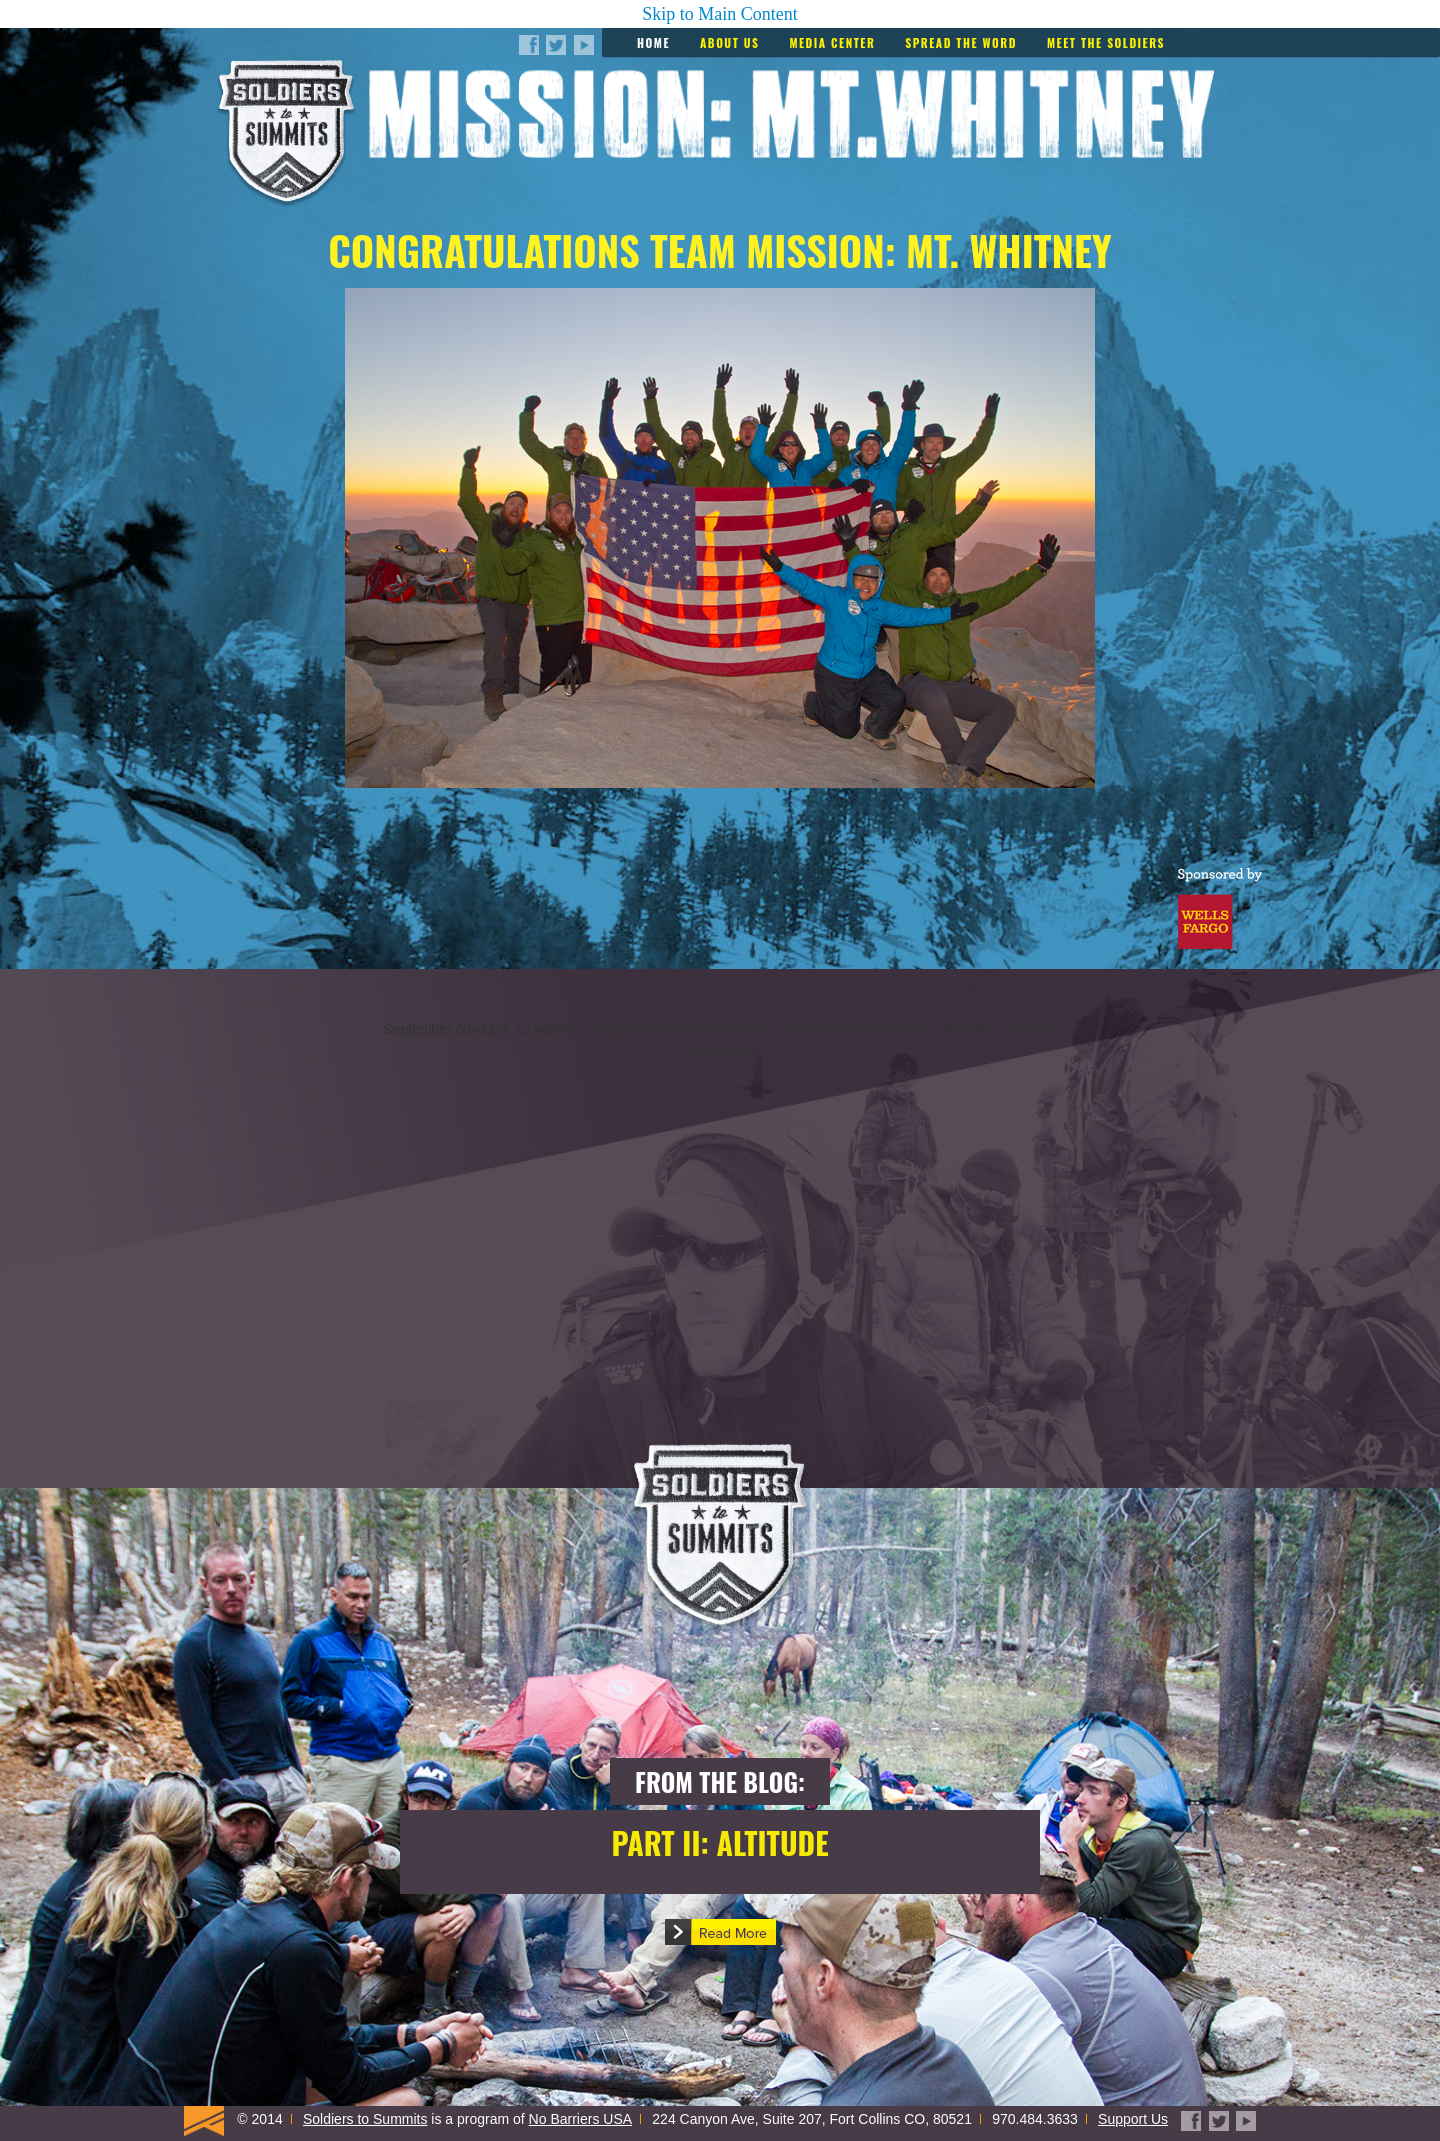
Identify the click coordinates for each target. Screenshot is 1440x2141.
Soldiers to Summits (365, 2119)
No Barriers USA (580, 2119)
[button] (720, 1932)
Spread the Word (961, 42)
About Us (729, 42)
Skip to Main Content (720, 14)
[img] (720, 1246)
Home (653, 42)
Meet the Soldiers (1106, 42)
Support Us (1133, 2119)
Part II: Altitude (719, 1842)
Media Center (832, 42)
